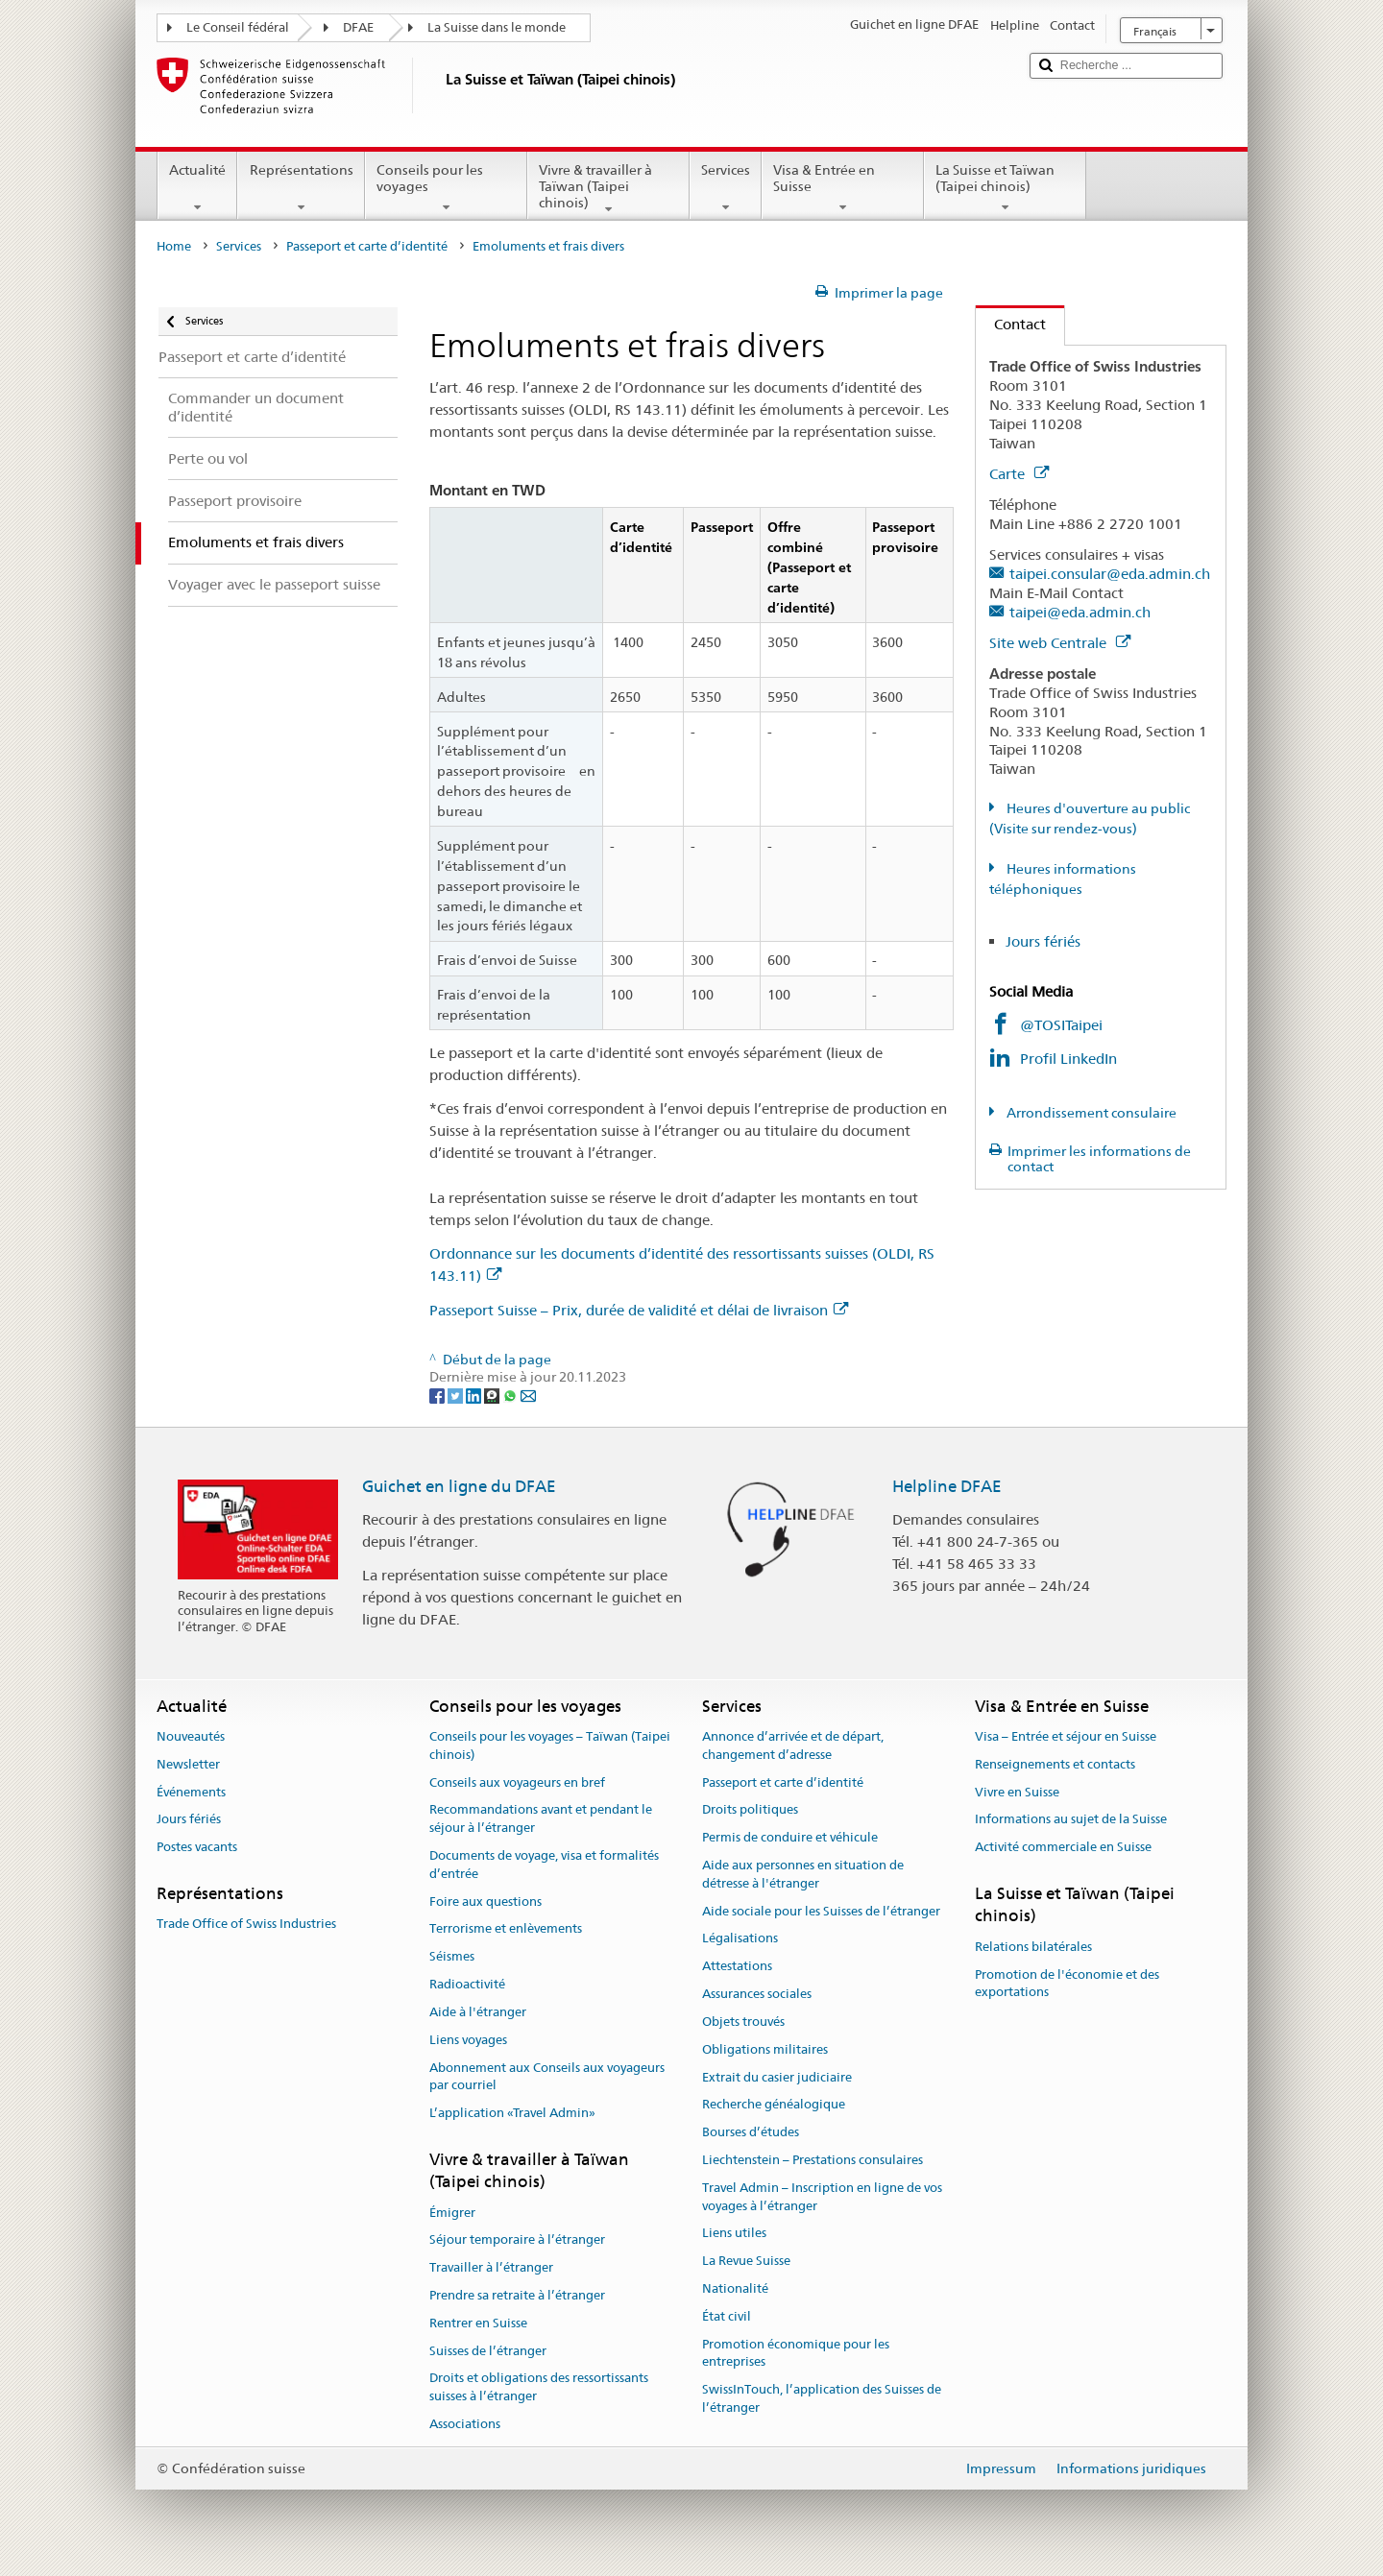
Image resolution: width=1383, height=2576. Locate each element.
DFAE (358, 27)
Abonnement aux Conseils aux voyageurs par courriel (547, 2076)
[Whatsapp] (511, 1395)
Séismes (451, 1957)
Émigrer (452, 2212)
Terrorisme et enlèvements (505, 1929)
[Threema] (493, 1395)
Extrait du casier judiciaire (777, 2077)
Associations (464, 2424)
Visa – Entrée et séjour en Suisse (1065, 1736)
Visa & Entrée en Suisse (843, 188)
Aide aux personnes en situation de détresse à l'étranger (803, 1874)
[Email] (528, 1395)
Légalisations (740, 1939)
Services (726, 188)
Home (174, 246)
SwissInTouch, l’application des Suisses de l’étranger (821, 2399)
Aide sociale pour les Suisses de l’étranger (821, 1911)
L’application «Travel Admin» (512, 2113)
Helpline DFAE (947, 1486)
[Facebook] (438, 1395)
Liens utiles (734, 2234)
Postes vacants (197, 1848)
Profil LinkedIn (1068, 1058)
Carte (1019, 474)
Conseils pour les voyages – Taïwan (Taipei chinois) (549, 1745)
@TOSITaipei (1061, 1025)
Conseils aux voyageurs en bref (517, 1782)
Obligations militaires (765, 2049)
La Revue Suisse (746, 2260)
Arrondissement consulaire (1090, 1112)
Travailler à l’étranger (491, 2267)
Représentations (300, 188)
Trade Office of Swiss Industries (246, 1924)
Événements (191, 1792)
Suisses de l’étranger (487, 2351)
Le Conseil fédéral (237, 27)
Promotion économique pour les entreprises (795, 2353)
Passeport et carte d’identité (367, 246)
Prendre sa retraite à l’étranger (517, 2295)
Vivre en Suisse (1017, 1792)
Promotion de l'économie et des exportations (1067, 1983)
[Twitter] (457, 1395)
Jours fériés (1043, 941)
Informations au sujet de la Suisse (1071, 1820)
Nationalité (735, 2288)
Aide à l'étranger (477, 2012)
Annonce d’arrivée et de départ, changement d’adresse (793, 1745)
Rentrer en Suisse (478, 2323)
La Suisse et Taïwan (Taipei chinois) (1005, 188)
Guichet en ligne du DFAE (459, 1486)
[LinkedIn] (475, 1395)
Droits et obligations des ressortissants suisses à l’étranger (538, 2387)
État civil (726, 2316)
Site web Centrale (1059, 643)
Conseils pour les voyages (446, 188)
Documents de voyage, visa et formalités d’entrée (544, 1864)
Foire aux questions (485, 1901)
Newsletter (188, 1764)
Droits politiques (750, 1810)
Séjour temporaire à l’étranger (517, 2240)
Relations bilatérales (1033, 1946)
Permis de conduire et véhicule (790, 1838)
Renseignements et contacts (1055, 1764)
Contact (1011, 324)
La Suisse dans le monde (496, 27)
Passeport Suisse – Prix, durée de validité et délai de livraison (638, 1310)
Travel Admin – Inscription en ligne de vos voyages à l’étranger (822, 2196)
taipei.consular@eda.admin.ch (1109, 574)
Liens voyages (468, 2040)
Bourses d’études (750, 2132)
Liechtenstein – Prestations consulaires (812, 2160)
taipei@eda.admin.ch (1080, 612)
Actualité (197, 188)
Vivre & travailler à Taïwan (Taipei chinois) (608, 189)
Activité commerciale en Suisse (1063, 1848)
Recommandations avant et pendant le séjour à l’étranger (540, 1819)
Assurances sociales (757, 1993)
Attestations (737, 1967)
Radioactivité (467, 1984)
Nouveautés (191, 1736)
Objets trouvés (743, 2021)
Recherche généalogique (773, 2105)
